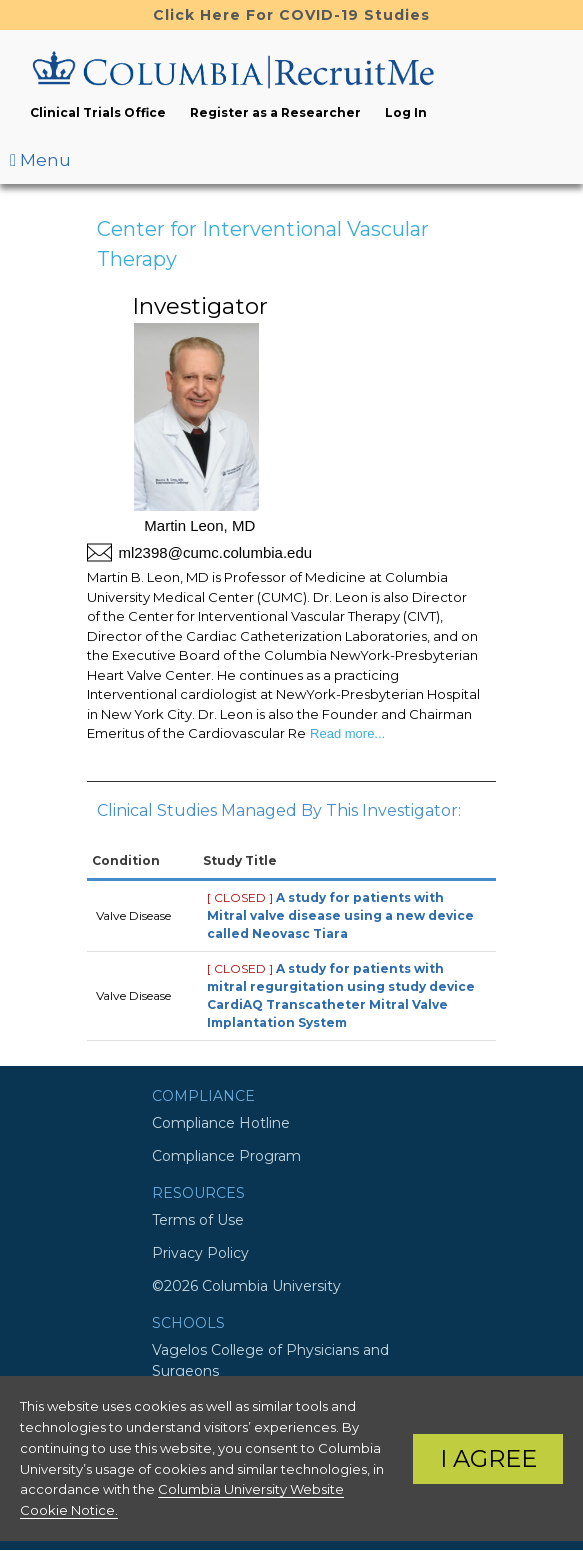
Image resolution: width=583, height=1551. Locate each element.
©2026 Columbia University (246, 1286)
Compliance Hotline (221, 1123)
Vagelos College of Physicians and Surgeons (270, 1360)
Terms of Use (198, 1220)
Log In (406, 112)
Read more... (345, 733)
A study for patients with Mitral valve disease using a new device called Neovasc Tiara (340, 915)
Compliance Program (226, 1156)
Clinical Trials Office (98, 112)
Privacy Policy (200, 1253)
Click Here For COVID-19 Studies (291, 15)
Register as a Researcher (275, 112)
